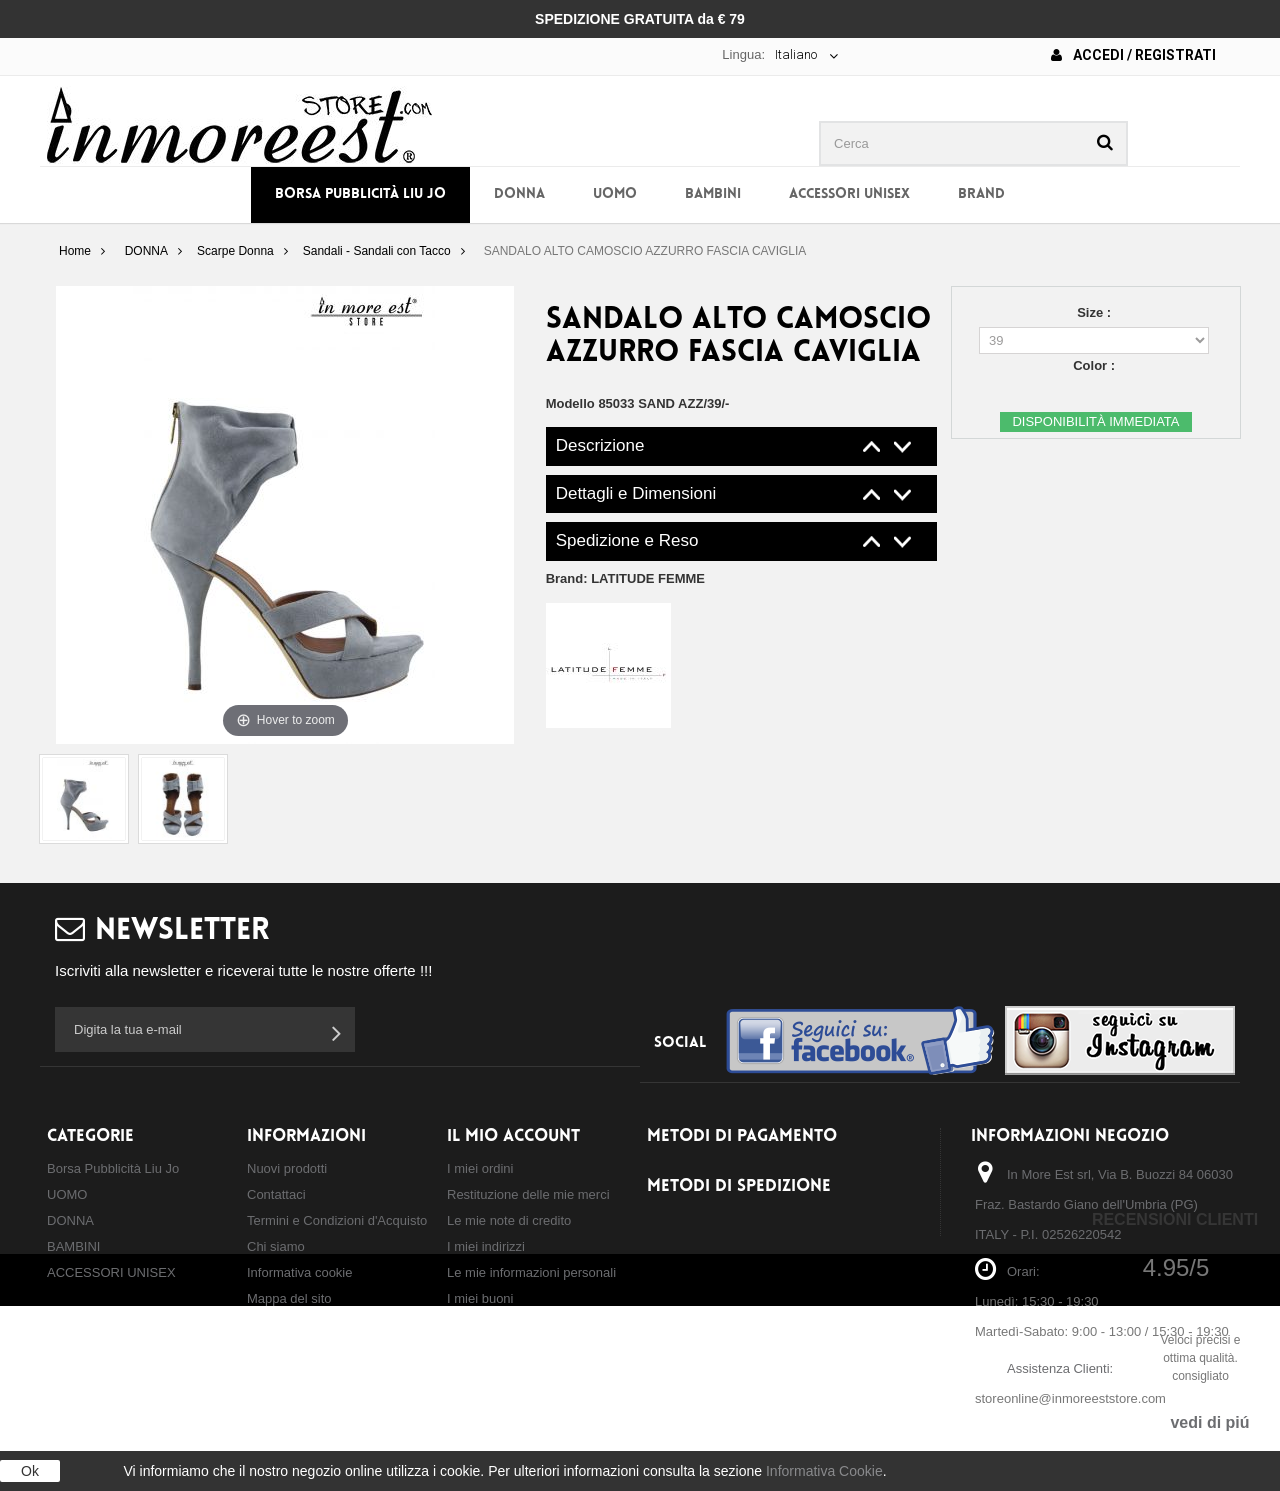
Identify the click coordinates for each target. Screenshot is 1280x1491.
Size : (1096, 312)
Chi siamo (276, 1246)
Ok (30, 1471)
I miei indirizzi (486, 1246)
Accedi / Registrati (1133, 55)
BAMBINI (713, 194)
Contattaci (276, 1194)
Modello (570, 403)
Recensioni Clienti (1175, 1219)
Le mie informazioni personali (531, 1272)
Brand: (625, 578)
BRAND (981, 194)
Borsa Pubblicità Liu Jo (360, 194)
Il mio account (513, 1136)
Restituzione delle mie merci (528, 1194)
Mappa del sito (289, 1298)
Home (75, 251)
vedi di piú (1209, 1422)
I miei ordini (480, 1168)
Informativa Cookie (824, 1471)
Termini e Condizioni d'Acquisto (337, 1220)
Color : (1096, 365)
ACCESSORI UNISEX (849, 194)
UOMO (615, 194)
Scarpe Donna (235, 251)
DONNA (519, 194)
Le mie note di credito (509, 1220)
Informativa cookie (300, 1272)
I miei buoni (480, 1298)
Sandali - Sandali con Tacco (377, 251)
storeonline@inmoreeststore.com (1070, 1398)
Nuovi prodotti (287, 1168)
